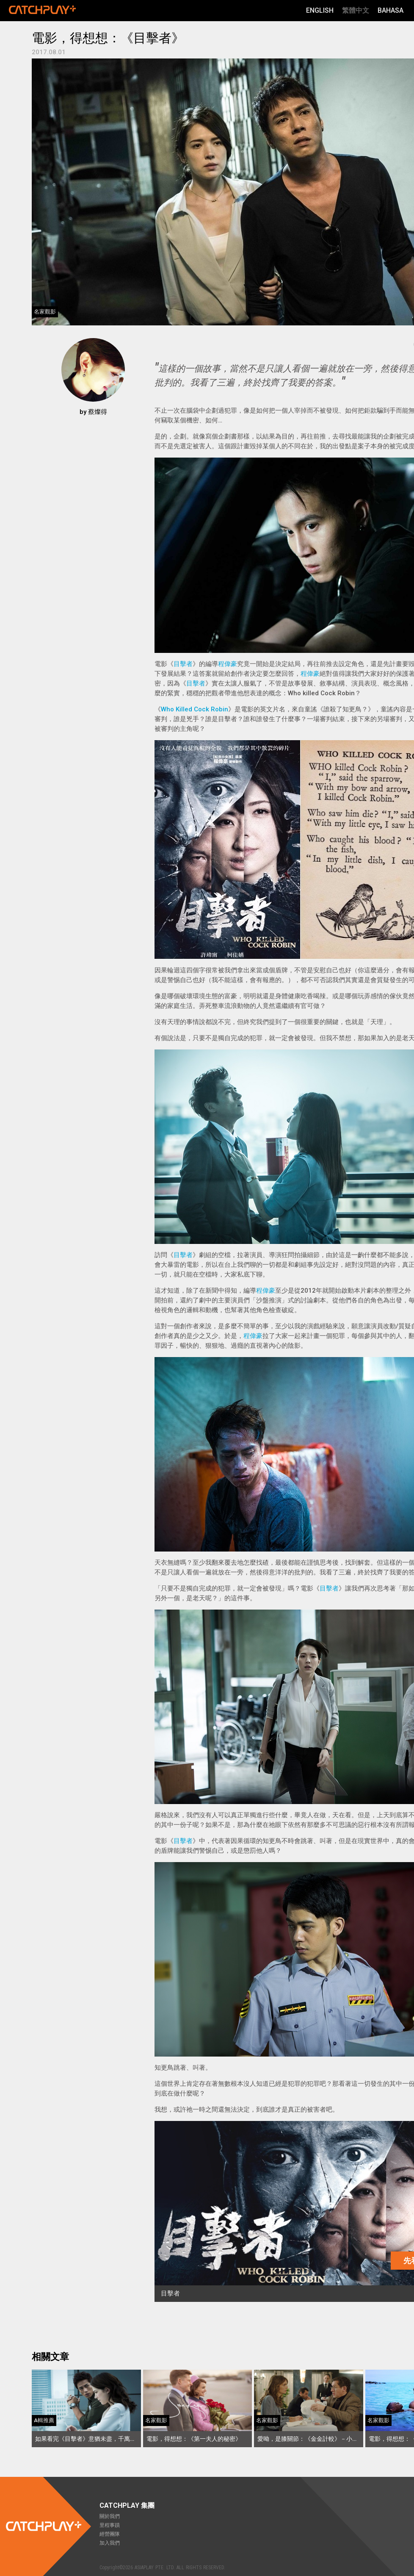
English (320, 10)
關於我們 (109, 2516)
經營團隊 (109, 2534)
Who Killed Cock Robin (194, 709)
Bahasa (390, 10)
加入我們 (109, 2543)
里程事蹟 (109, 2525)
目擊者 (183, 664)
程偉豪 (227, 664)
